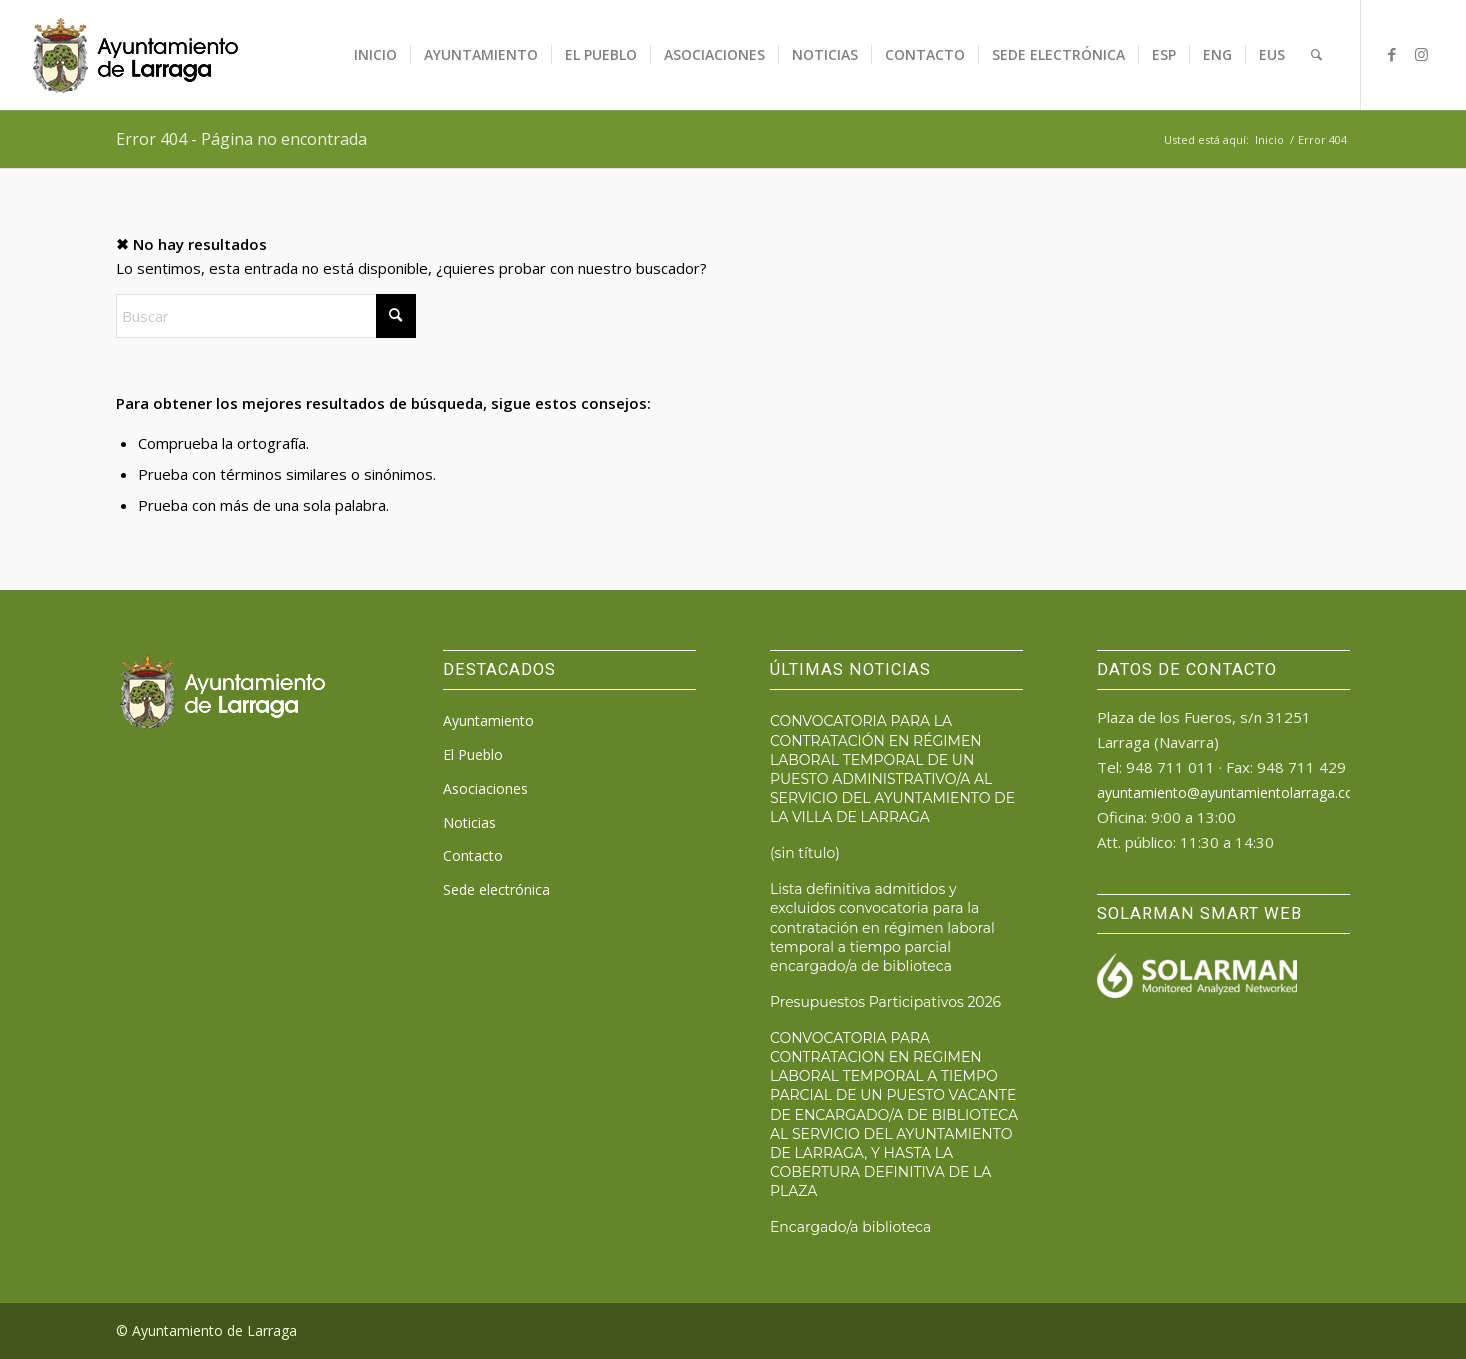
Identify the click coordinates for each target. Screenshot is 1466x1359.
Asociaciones (485, 788)
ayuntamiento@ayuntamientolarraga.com (1232, 792)
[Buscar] (1316, 55)
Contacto (473, 855)
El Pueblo (473, 754)
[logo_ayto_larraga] (135, 55)
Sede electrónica (496, 889)
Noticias (469, 822)
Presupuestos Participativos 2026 (885, 1002)
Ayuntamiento (488, 720)
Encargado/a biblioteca (850, 1227)
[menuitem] (375, 55)
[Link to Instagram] (1422, 54)
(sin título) (805, 853)
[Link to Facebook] (1392, 54)
